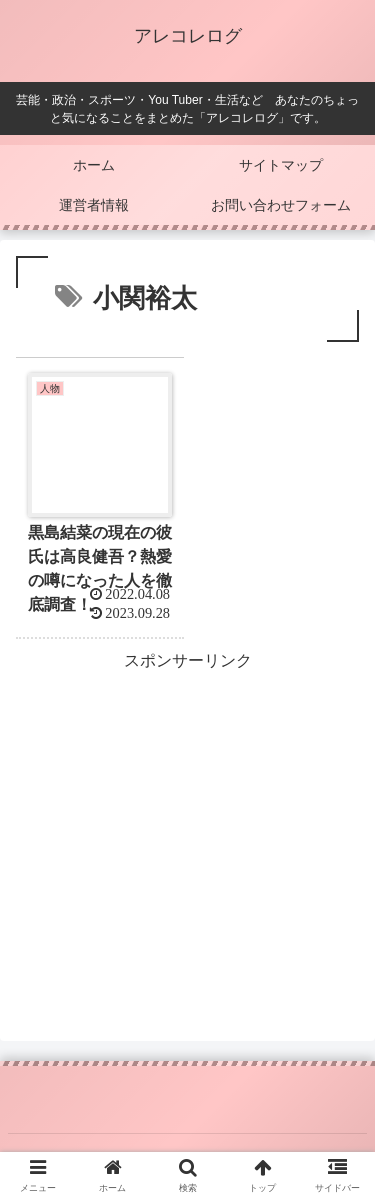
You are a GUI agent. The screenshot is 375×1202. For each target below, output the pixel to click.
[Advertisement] (187, 816)
